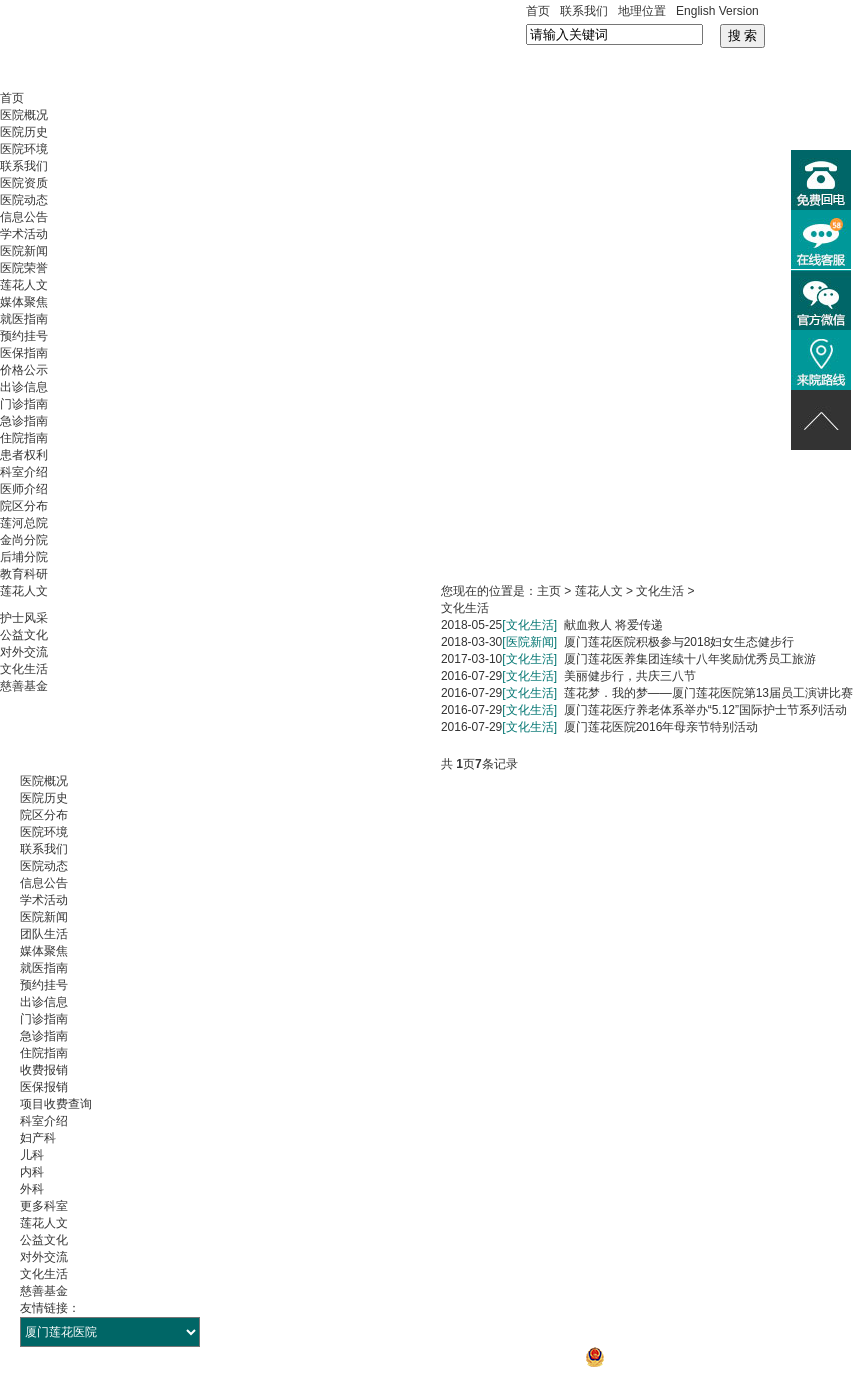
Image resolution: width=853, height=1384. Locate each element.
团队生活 (44, 934)
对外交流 (24, 652)
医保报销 (44, 1087)
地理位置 (642, 11)
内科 (32, 1172)
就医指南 (24, 319)
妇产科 (38, 1138)
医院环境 (24, 149)
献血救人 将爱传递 (613, 625)
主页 (549, 591)
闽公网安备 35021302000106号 (679, 1357)
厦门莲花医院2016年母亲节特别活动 (661, 727)
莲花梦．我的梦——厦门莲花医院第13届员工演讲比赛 (708, 693)
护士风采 (24, 618)
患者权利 (24, 455)
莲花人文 (24, 285)
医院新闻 (24, 251)
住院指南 (24, 438)
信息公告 (24, 217)
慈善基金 (24, 686)
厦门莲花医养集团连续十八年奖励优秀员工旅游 (690, 659)
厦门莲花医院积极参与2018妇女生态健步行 (679, 642)
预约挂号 (24, 336)
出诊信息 (24, 387)
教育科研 (24, 574)
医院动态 (24, 200)
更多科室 (44, 1206)
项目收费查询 (56, 1104)
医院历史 (24, 132)
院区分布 (24, 506)
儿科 (32, 1155)
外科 (32, 1189)
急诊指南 (24, 421)
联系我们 (584, 11)
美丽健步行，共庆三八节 (630, 676)
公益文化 (24, 635)
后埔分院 (24, 557)
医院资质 (24, 183)
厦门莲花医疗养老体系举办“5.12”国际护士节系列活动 (705, 710)
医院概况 (24, 115)
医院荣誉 (24, 268)
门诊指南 (24, 404)
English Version (717, 11)
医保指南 (24, 353)
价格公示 (24, 370)
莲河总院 (24, 523)
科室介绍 (24, 472)
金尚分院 (24, 540)
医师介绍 (24, 489)
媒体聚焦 (24, 302)
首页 (538, 11)
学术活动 (24, 234)
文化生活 (24, 669)
